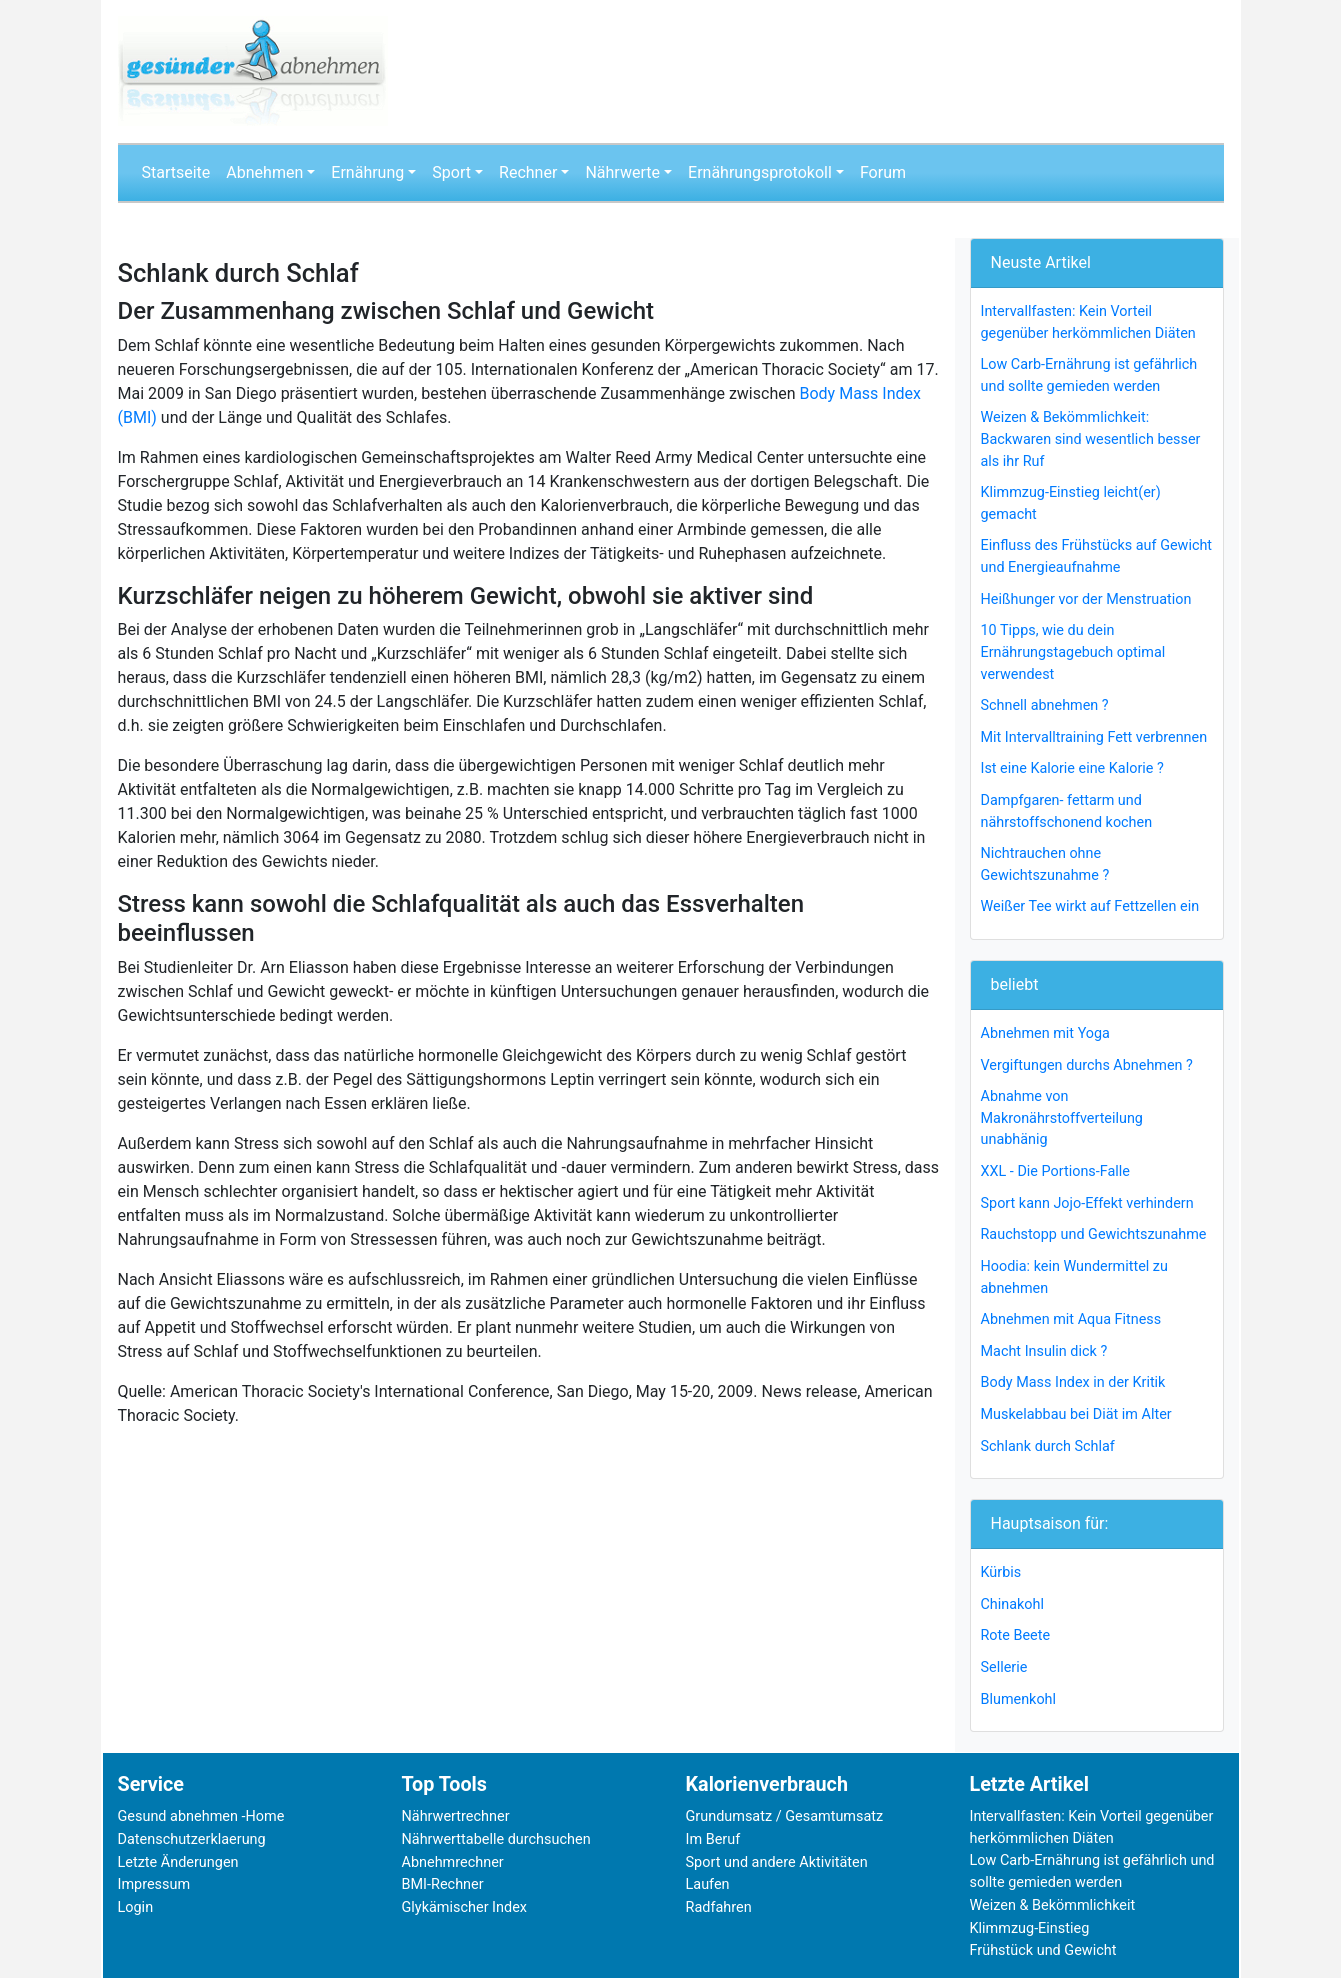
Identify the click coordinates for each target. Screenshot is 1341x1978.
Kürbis (1001, 1572)
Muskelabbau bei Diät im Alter (1076, 1414)
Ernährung (367, 172)
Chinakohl (1013, 1604)
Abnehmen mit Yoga (1045, 1033)
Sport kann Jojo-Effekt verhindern (1087, 1203)
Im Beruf (713, 1839)
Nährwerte (622, 172)
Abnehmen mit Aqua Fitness (1071, 1319)
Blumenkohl (1019, 1699)
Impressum (154, 1884)
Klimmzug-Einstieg (1030, 1928)
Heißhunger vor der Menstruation (1086, 599)
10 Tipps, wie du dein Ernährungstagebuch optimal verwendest (1073, 652)
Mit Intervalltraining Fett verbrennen (1094, 737)
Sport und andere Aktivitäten (777, 1862)
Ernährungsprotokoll (760, 172)
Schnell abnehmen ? (1045, 705)
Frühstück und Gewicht (1043, 1950)
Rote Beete (1016, 1635)
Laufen (708, 1884)
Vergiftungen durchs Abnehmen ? (1087, 1065)
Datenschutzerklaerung (192, 1839)
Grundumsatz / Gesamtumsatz (785, 1816)
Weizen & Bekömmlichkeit (1053, 1905)
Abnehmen (264, 172)
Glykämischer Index (464, 1907)
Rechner (528, 172)
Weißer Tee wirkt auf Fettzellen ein (1090, 906)
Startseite (176, 172)
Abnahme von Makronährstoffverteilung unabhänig (1062, 1118)
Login (136, 1907)
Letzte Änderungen (178, 1862)
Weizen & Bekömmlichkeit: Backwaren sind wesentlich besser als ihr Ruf (1091, 439)
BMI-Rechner (443, 1884)
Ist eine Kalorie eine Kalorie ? (1072, 768)
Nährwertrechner (456, 1816)
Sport (451, 172)
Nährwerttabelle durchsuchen (496, 1839)
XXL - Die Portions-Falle (1055, 1171)
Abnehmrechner (453, 1862)
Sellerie (1004, 1667)
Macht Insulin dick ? (1044, 1351)
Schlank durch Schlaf (1048, 1446)
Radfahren (719, 1907)
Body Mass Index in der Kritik (1073, 1382)
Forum (883, 172)
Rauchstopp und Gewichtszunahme (1094, 1234)
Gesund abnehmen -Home (201, 1816)
